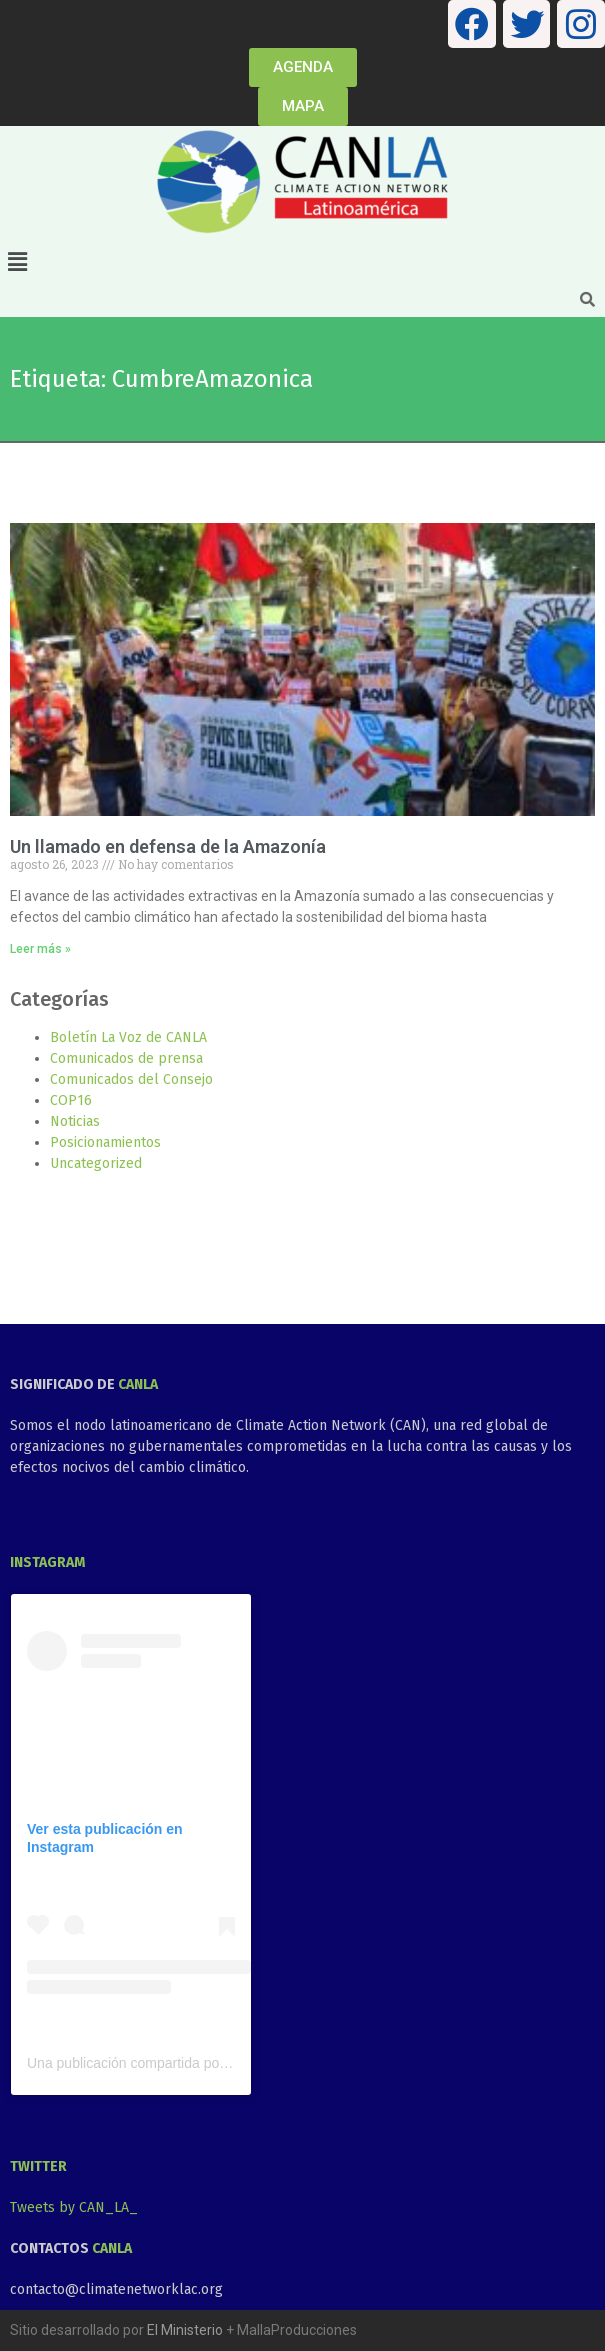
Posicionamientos (105, 1142)
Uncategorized (96, 1163)
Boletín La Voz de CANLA (128, 1037)
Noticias (75, 1121)
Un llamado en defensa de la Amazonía (168, 846)
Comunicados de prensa (126, 1058)
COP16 (71, 1100)
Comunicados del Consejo (131, 1079)
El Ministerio (185, 2330)
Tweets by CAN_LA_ (74, 2207)
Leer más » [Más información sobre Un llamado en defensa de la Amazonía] (40, 949)
